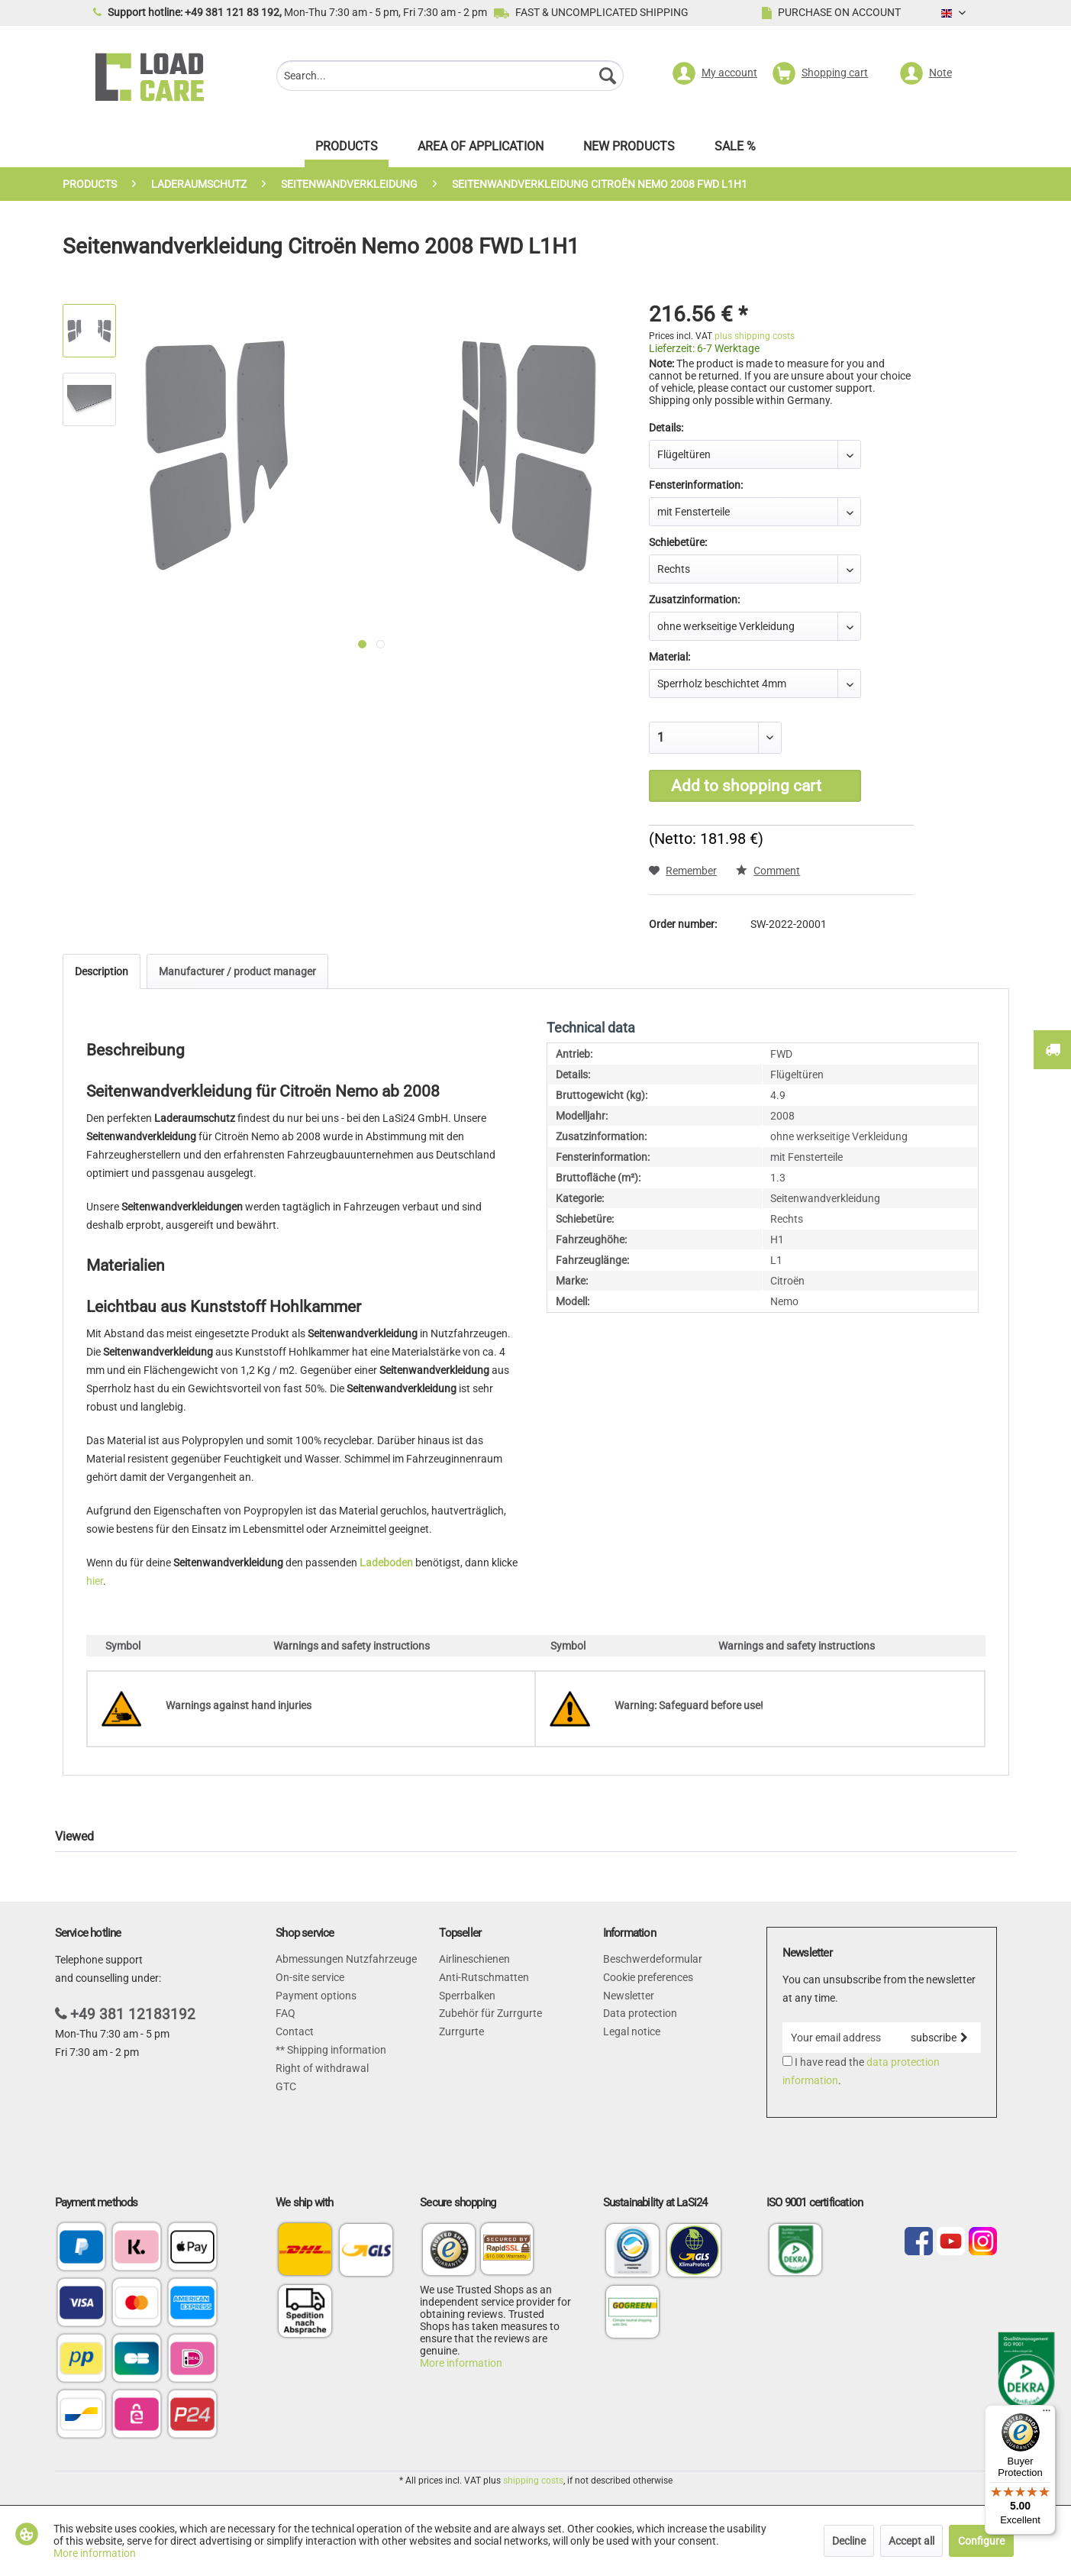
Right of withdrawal (322, 2068)
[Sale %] (735, 150)
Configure (981, 2541)
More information (461, 2363)
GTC (286, 2086)
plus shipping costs (755, 336)
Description (101, 971)
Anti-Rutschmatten (484, 1977)
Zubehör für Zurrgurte (490, 2013)
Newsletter (628, 1995)
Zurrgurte (461, 2031)
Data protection (640, 2013)
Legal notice (631, 2031)
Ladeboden (386, 1562)
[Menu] (1046, 2414)
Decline (849, 2541)
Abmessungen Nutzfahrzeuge (346, 1959)
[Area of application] (480, 150)
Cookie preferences (648, 1977)
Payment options (316, 1995)
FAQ (285, 2013)
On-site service (310, 1977)
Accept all (911, 2541)
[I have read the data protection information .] (787, 2061)
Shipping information (335, 2050)
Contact (295, 2031)
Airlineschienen (474, 1959)
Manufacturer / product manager (237, 971)
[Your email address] (840, 2037)
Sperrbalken (467, 1995)
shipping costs (533, 2480)
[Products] (347, 150)
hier (94, 1581)
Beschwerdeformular (652, 1959)
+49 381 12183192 (132, 2014)
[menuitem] (450, 77)
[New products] (629, 150)
